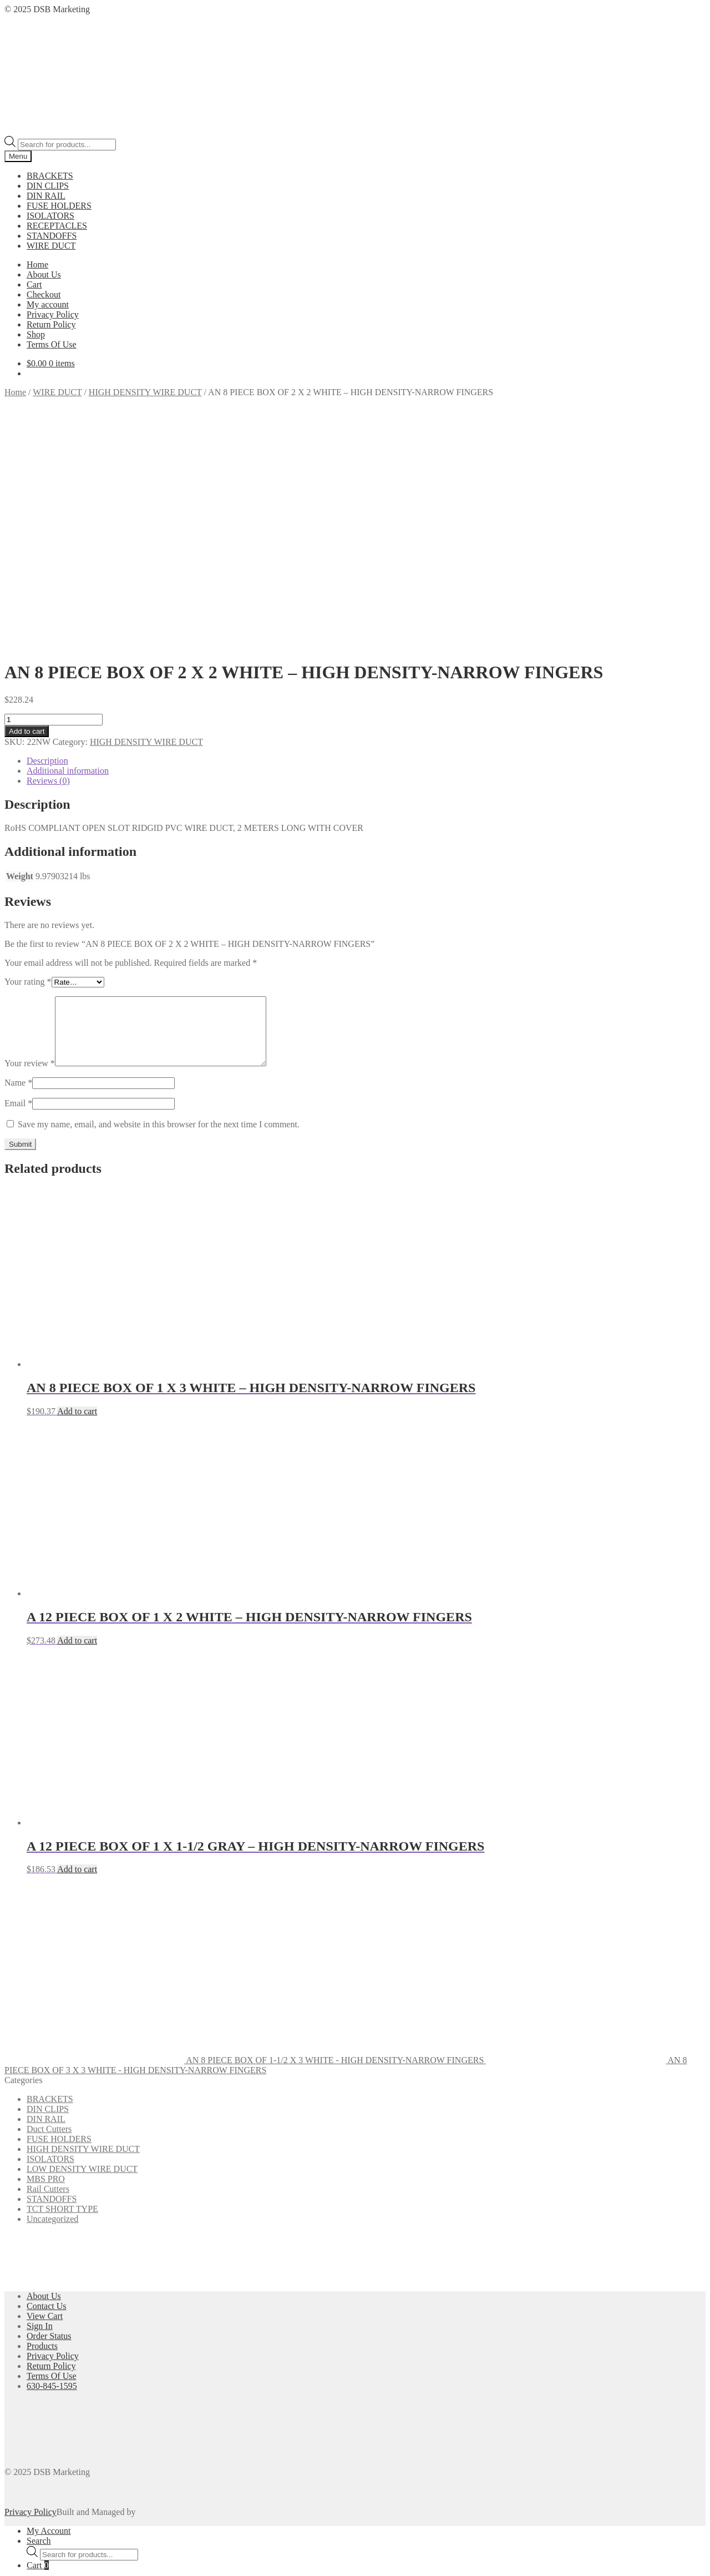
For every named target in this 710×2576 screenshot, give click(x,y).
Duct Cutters (49, 1919)
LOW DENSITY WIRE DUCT (82, 1959)
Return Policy (51, 324)
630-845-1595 (52, 2176)
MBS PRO (46, 1969)
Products (42, 2136)
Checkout (43, 294)
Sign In (40, 2116)
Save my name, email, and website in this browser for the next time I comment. (159, 914)
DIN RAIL (46, 195)
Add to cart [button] (77, 1201)
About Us (44, 274)
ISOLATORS (50, 215)
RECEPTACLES (57, 225)
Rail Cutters (48, 1979)
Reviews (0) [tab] (48, 557)
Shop (36, 334)
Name (18, 873)
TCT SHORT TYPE (62, 1999)
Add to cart (26, 508)
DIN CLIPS (48, 185)
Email (18, 893)
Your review (29, 853)
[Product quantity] (53, 496)
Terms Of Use (52, 344)
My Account (49, 2321)
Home (37, 264)
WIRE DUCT (51, 245)
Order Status (49, 2126)
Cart (34, 284)
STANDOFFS (52, 235)
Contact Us (47, 2096)
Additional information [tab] (68, 547)
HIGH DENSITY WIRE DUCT (145, 392)
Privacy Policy (53, 314)
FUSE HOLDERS (59, 205)
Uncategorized (52, 2009)
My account (48, 304)
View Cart (45, 2106)
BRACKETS (50, 175)
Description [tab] (47, 537)
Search (39, 2331)
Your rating (28, 758)
